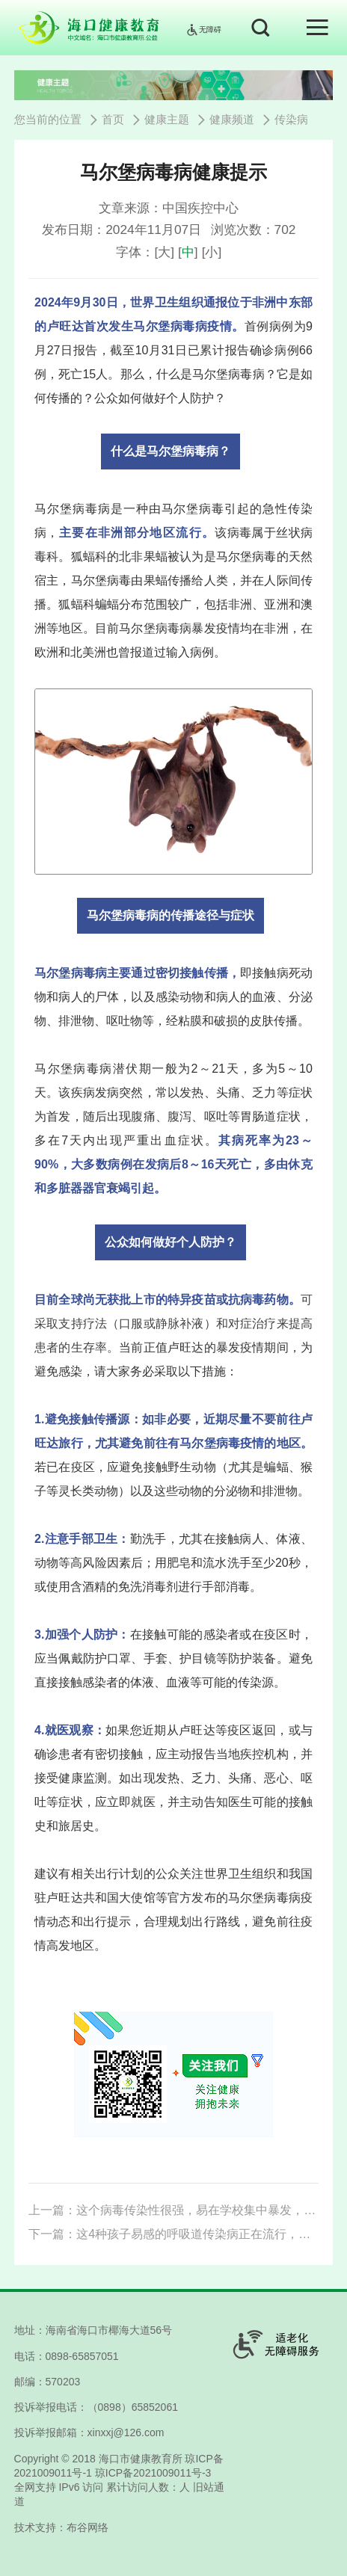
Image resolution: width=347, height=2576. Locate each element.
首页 (113, 120)
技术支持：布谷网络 (61, 2527)
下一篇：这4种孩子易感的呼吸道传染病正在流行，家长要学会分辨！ (173, 2234)
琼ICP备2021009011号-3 (153, 2473)
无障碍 (203, 29)
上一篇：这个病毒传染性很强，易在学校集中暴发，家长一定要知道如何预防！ (173, 2210)
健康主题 (166, 120)
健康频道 (231, 120)
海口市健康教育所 (140, 2459)
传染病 (291, 120)
